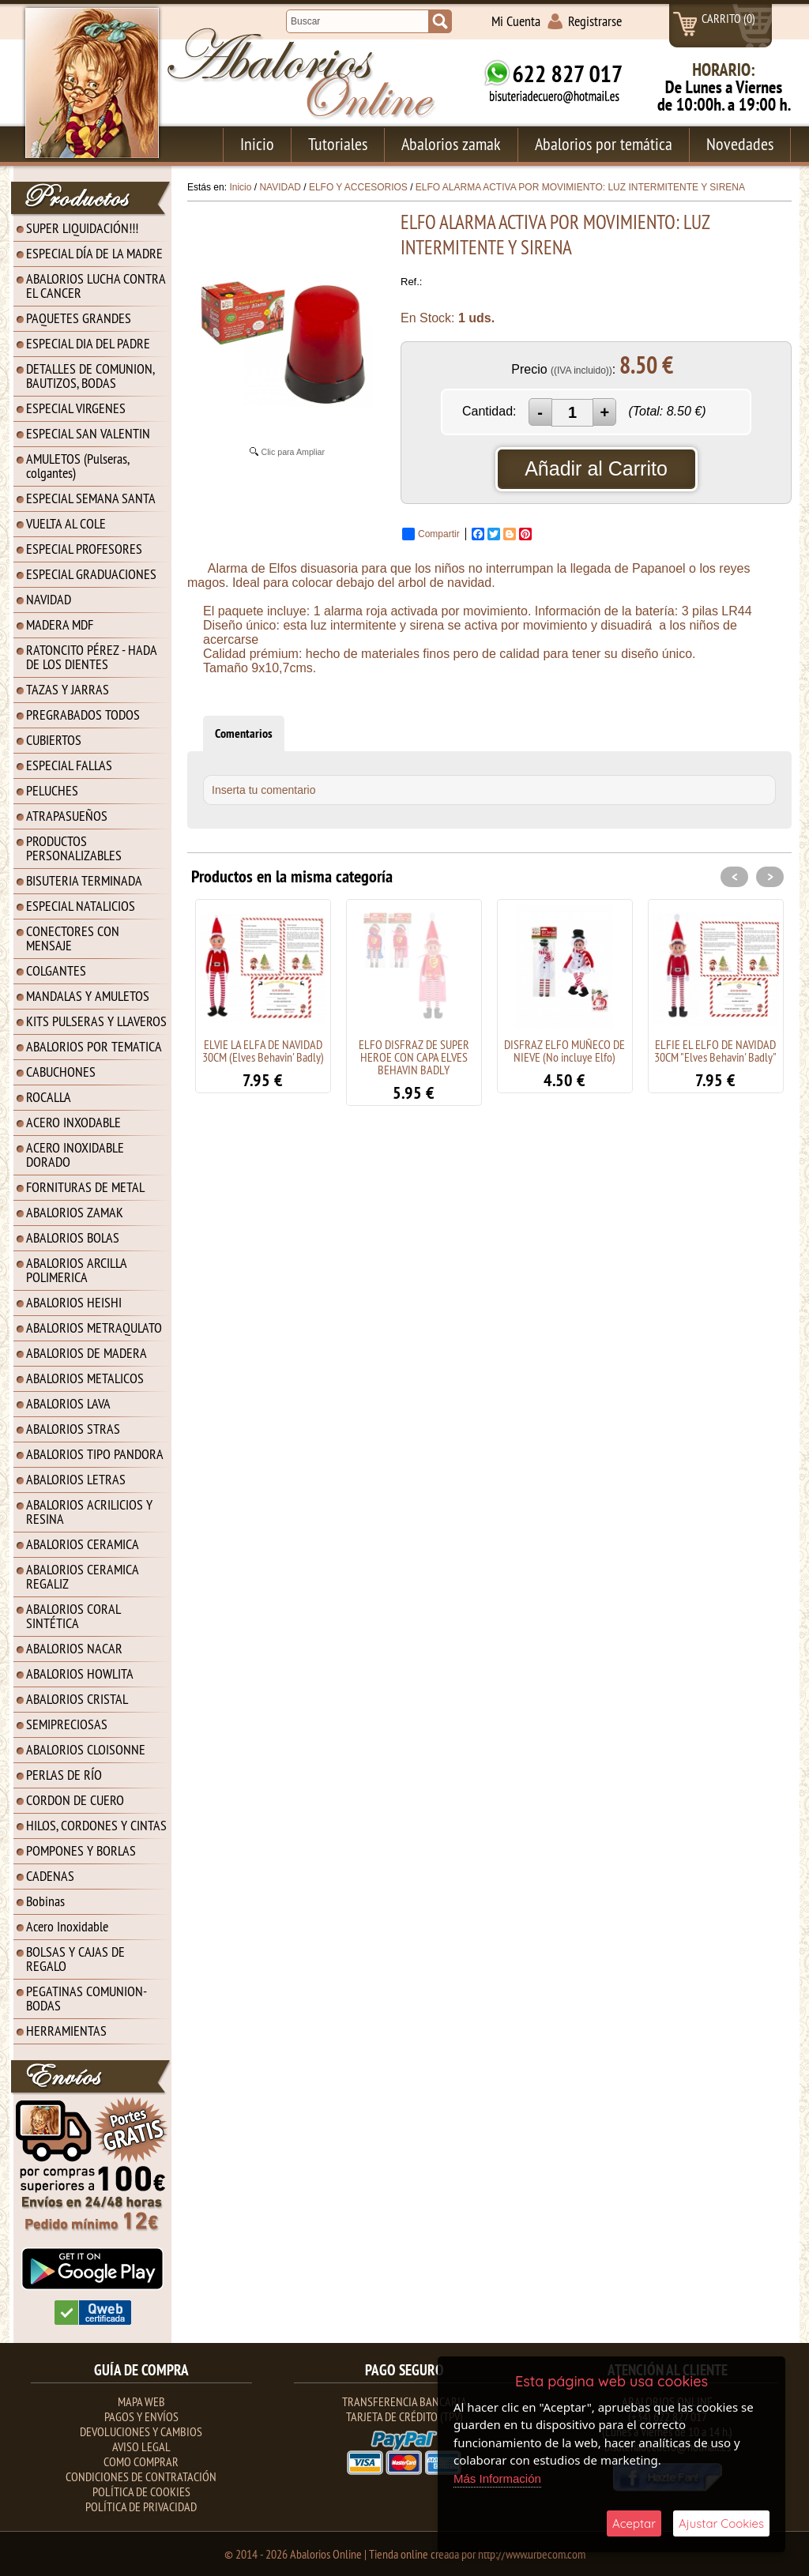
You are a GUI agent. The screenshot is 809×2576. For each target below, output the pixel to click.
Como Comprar (141, 2461)
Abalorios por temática (603, 144)
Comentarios (244, 733)
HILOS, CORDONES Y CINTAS (96, 1825)
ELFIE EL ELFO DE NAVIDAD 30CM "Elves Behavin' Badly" (715, 1050)
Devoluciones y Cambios (141, 2431)
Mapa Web (141, 2401)
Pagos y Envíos (141, 2416)
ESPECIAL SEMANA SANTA (91, 498)
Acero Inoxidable (67, 1926)
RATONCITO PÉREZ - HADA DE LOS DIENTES (91, 657)
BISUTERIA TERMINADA (84, 880)
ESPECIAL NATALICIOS (80, 906)
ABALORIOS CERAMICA (82, 1544)
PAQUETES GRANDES (78, 318)
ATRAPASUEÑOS (66, 816)
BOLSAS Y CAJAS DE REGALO (75, 1958)
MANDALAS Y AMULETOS (87, 996)
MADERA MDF (59, 624)
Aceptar (634, 2523)
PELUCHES (52, 790)
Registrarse (595, 21)
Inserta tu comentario (264, 790)
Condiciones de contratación (141, 2476)
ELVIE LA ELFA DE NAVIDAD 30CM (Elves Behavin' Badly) (263, 1050)
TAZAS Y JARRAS (67, 689)
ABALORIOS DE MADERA (86, 1353)
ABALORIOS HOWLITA (80, 1673)
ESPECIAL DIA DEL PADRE (88, 343)
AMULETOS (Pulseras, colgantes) (78, 465)
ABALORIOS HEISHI (74, 1302)
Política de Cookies (141, 2491)
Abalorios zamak (451, 144)
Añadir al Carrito (596, 468)
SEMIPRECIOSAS (66, 1724)
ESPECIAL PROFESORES (84, 549)
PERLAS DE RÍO (64, 1775)
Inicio (257, 144)
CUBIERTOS (53, 740)
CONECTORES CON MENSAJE (72, 938)
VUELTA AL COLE (66, 523)
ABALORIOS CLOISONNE (85, 1749)
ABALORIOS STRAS (73, 1429)
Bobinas (45, 1901)
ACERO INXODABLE (73, 1122)
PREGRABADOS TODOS (83, 714)
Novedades (739, 144)
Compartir (431, 534)
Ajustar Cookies (721, 2523)
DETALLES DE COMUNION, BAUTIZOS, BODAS (90, 375)
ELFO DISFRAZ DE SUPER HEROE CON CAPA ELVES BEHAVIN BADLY (414, 1056)
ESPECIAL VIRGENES (76, 408)
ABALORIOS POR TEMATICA (94, 1046)
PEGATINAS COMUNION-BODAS (86, 1998)
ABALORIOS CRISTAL (77, 1699)
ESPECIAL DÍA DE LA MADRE (94, 253)
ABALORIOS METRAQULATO (94, 1327)
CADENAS (50, 1876)
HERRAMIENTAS (66, 2030)
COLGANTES (56, 970)
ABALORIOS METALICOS (85, 1378)
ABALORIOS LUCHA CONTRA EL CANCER (96, 285)
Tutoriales (337, 144)
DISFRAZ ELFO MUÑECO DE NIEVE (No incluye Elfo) (564, 1050)
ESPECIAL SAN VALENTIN (88, 433)
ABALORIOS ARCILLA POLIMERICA (76, 1270)
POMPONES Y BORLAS (81, 1850)
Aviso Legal (141, 2446)
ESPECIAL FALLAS (69, 765)
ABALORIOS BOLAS (72, 1237)
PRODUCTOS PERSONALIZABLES (74, 848)
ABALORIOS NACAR (74, 1648)
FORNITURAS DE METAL (85, 1187)
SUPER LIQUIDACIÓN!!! (82, 228)
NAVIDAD (48, 599)
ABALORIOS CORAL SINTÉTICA (73, 1616)
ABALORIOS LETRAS (76, 1479)
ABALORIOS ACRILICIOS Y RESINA (89, 1511)
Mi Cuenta (515, 21)
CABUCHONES (61, 1071)
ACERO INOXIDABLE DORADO (75, 1154)
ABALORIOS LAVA (68, 1403)
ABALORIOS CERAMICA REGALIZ (82, 1576)
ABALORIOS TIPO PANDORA (95, 1454)
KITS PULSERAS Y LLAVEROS (96, 1021)
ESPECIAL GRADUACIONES (91, 574)
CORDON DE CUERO (75, 1800)
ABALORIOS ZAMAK (74, 1212)
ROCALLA (48, 1097)
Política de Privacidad (141, 2506)
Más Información (497, 2478)
